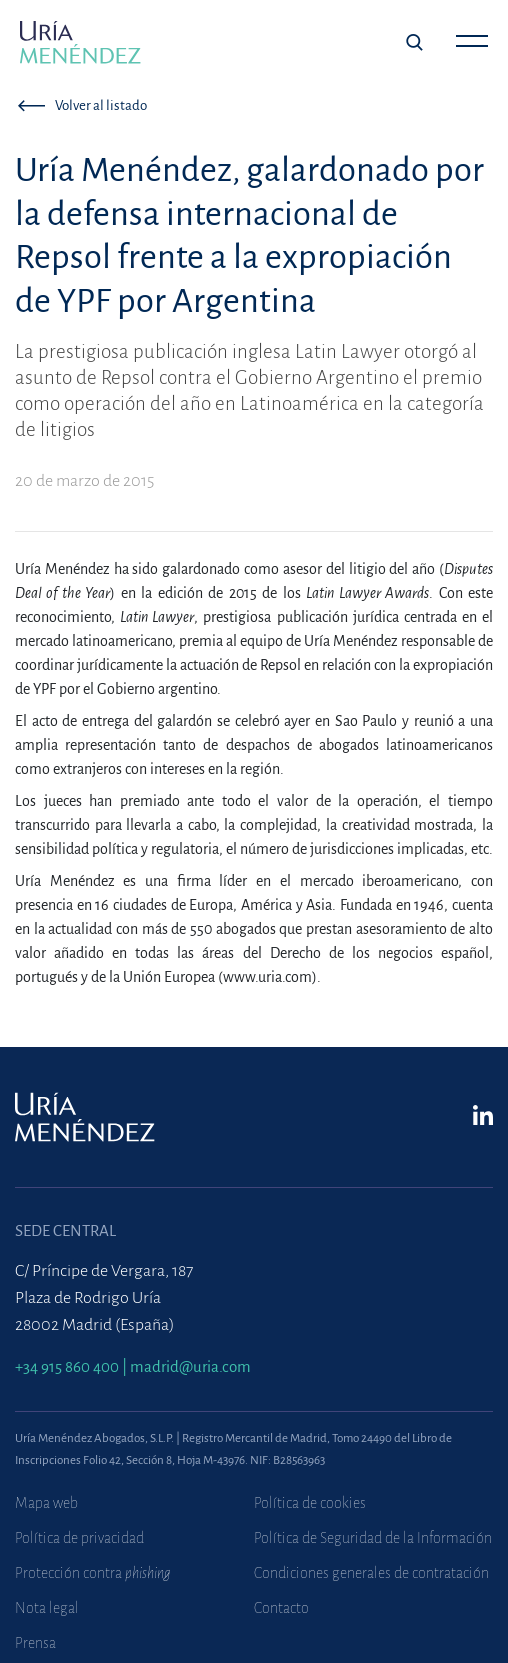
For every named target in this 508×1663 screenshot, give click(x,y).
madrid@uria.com (190, 1366)
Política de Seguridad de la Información (373, 1538)
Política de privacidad (79, 1538)
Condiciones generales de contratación (371, 1573)
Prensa (35, 1643)
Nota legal (47, 1608)
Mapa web (46, 1503)
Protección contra (93, 1573)
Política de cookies (310, 1503)
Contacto (281, 1608)
